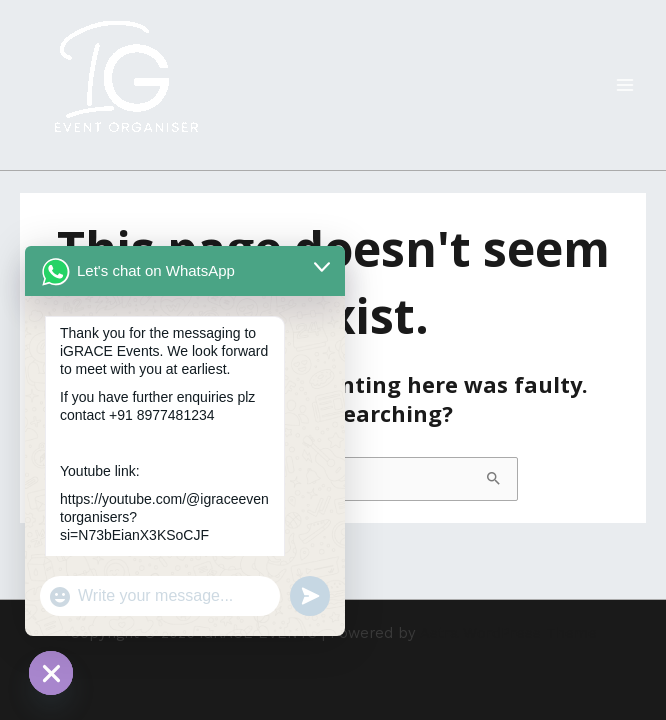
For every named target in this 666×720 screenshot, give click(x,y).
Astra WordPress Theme (508, 633)
